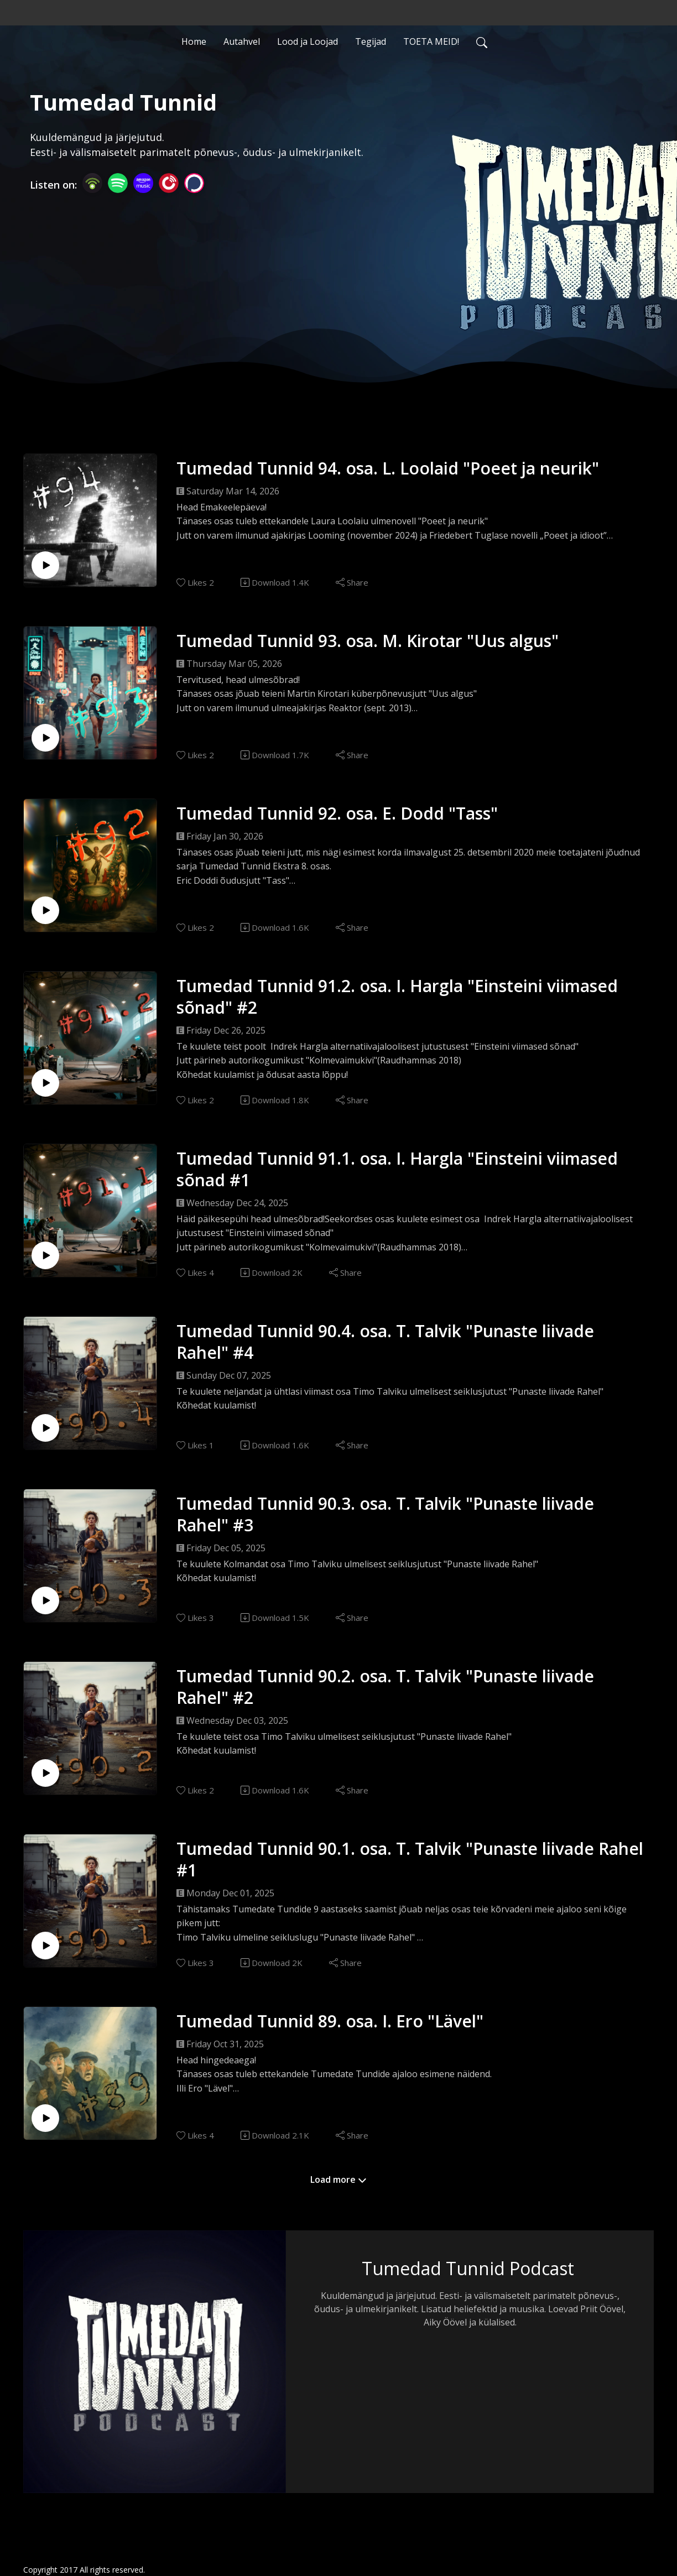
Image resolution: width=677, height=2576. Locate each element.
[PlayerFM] (169, 182)
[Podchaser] (194, 182)
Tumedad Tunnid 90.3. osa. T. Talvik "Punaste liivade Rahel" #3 (385, 1514)
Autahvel (241, 41)
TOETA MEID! (431, 41)
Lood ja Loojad (307, 41)
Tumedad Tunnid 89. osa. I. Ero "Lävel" (329, 2021)
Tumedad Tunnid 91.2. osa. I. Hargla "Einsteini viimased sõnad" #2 (397, 996)
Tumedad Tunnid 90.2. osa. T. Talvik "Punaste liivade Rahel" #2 (385, 1686)
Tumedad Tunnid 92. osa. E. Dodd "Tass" (337, 813)
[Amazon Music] (143, 182)
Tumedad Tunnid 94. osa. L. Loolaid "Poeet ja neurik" (387, 468)
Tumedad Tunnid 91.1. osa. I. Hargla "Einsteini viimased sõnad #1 (397, 1169)
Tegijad (370, 41)
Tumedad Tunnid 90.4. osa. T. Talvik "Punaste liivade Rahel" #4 (385, 1341)
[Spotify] (118, 182)
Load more (338, 2179)
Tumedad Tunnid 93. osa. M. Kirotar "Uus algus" (367, 640)
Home (193, 41)
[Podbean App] (92, 182)
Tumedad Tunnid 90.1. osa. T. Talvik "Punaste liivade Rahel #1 (409, 1859)
